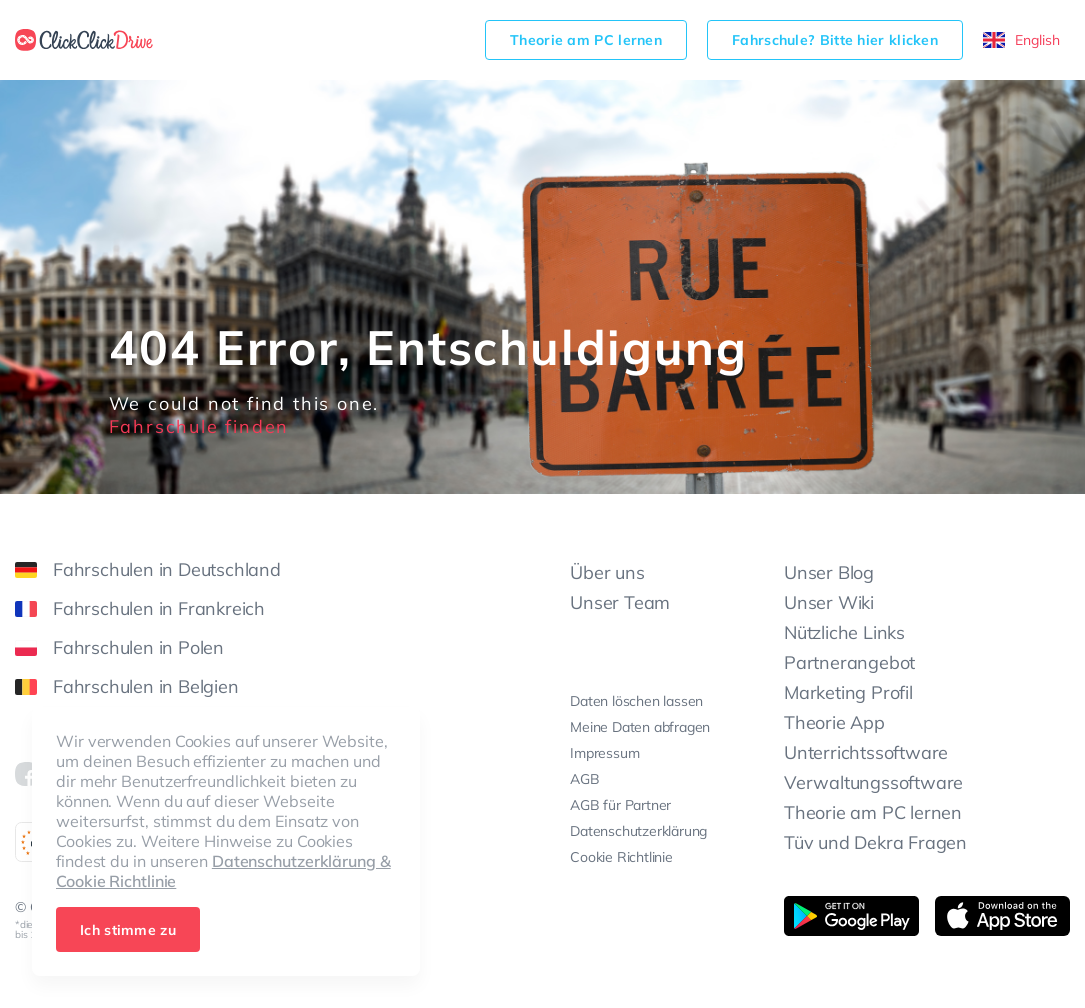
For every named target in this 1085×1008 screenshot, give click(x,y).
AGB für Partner (620, 805)
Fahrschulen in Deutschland (148, 569)
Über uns (607, 572)
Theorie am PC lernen (586, 40)
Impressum (604, 753)
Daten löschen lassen (636, 701)
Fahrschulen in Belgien (127, 686)
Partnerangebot (849, 662)
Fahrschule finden (199, 426)
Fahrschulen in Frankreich (140, 608)
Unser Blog (829, 572)
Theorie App (834, 722)
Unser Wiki (829, 602)
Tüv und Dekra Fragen (875, 842)
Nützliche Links (844, 632)
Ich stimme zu (128, 930)
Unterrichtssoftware (866, 752)
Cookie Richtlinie (621, 857)
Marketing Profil (848, 692)
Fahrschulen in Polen (119, 647)
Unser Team (620, 602)
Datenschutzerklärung (638, 831)
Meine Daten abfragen (640, 727)
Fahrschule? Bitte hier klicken (835, 40)
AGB (584, 779)
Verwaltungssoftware (873, 782)
